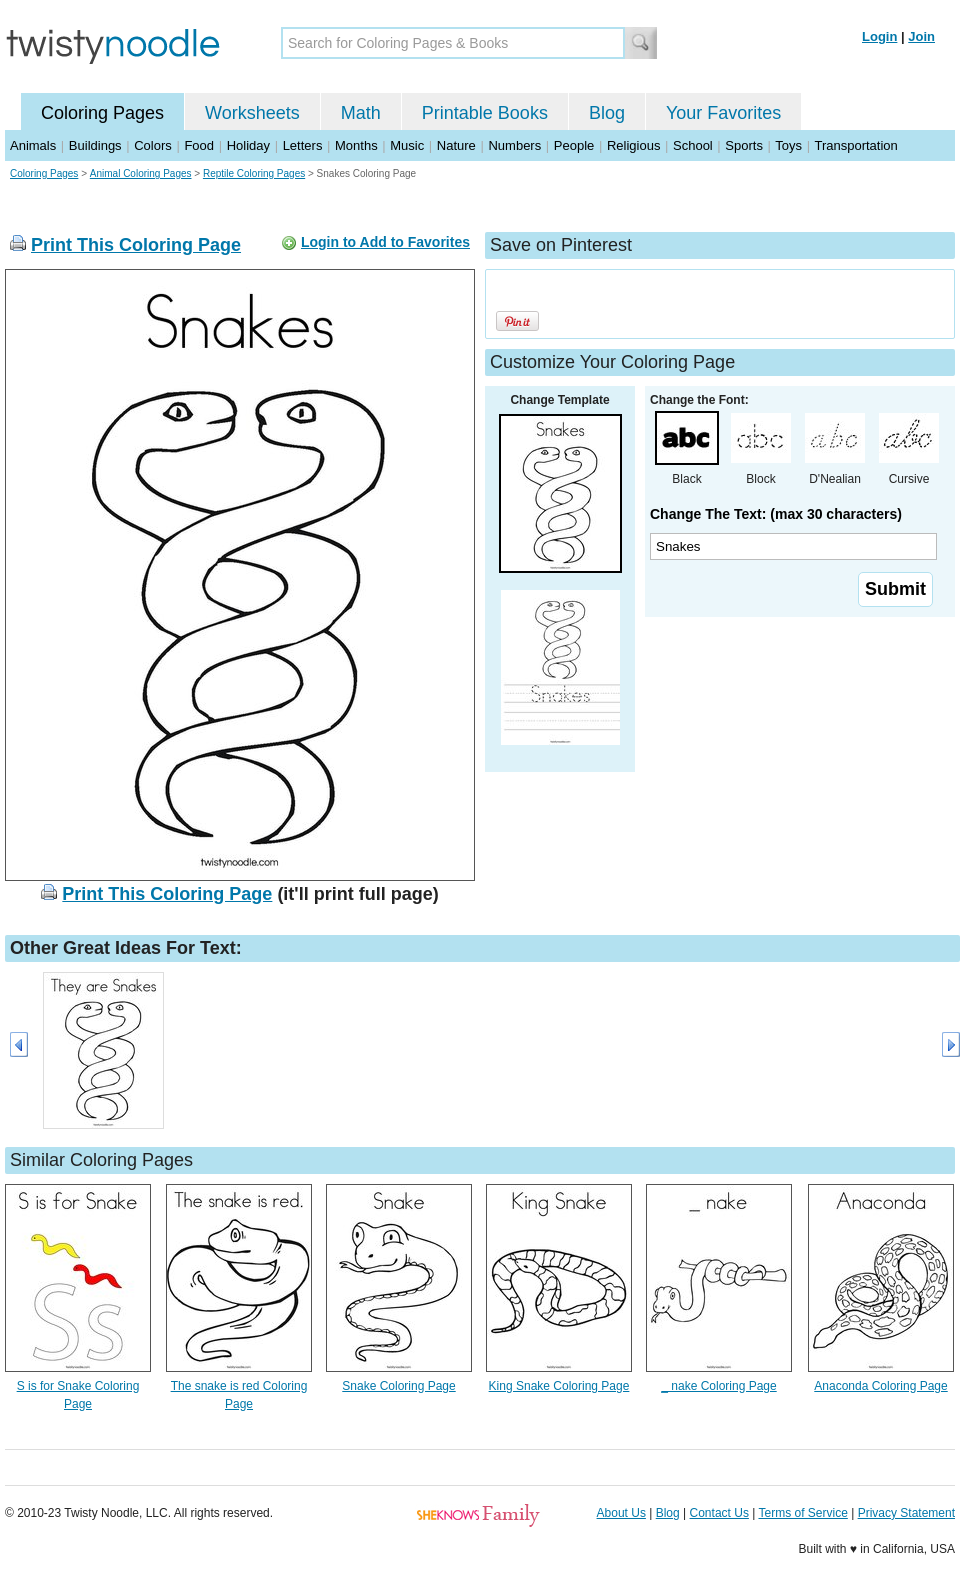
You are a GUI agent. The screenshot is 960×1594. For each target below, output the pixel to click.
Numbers (514, 145)
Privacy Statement (906, 1513)
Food (199, 145)
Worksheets (252, 113)
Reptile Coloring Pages (254, 173)
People (574, 145)
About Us (621, 1513)
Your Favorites (723, 113)
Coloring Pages (102, 113)
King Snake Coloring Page (559, 1386)
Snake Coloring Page (398, 1386)
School (693, 145)
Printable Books (485, 113)
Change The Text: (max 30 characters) (776, 514)
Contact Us (719, 1513)
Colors (153, 145)
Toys (788, 145)
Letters (303, 145)
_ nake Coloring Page (718, 1386)
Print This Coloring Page (136, 245)
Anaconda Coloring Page (880, 1386)
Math (361, 113)
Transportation (855, 145)
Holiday (248, 145)
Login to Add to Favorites (385, 242)
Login (879, 36)
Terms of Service (802, 1513)
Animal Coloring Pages (141, 173)
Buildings (95, 145)
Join (921, 36)
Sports (744, 145)
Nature (456, 145)
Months (356, 145)
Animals (33, 145)
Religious (633, 145)
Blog (607, 113)
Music (407, 145)
